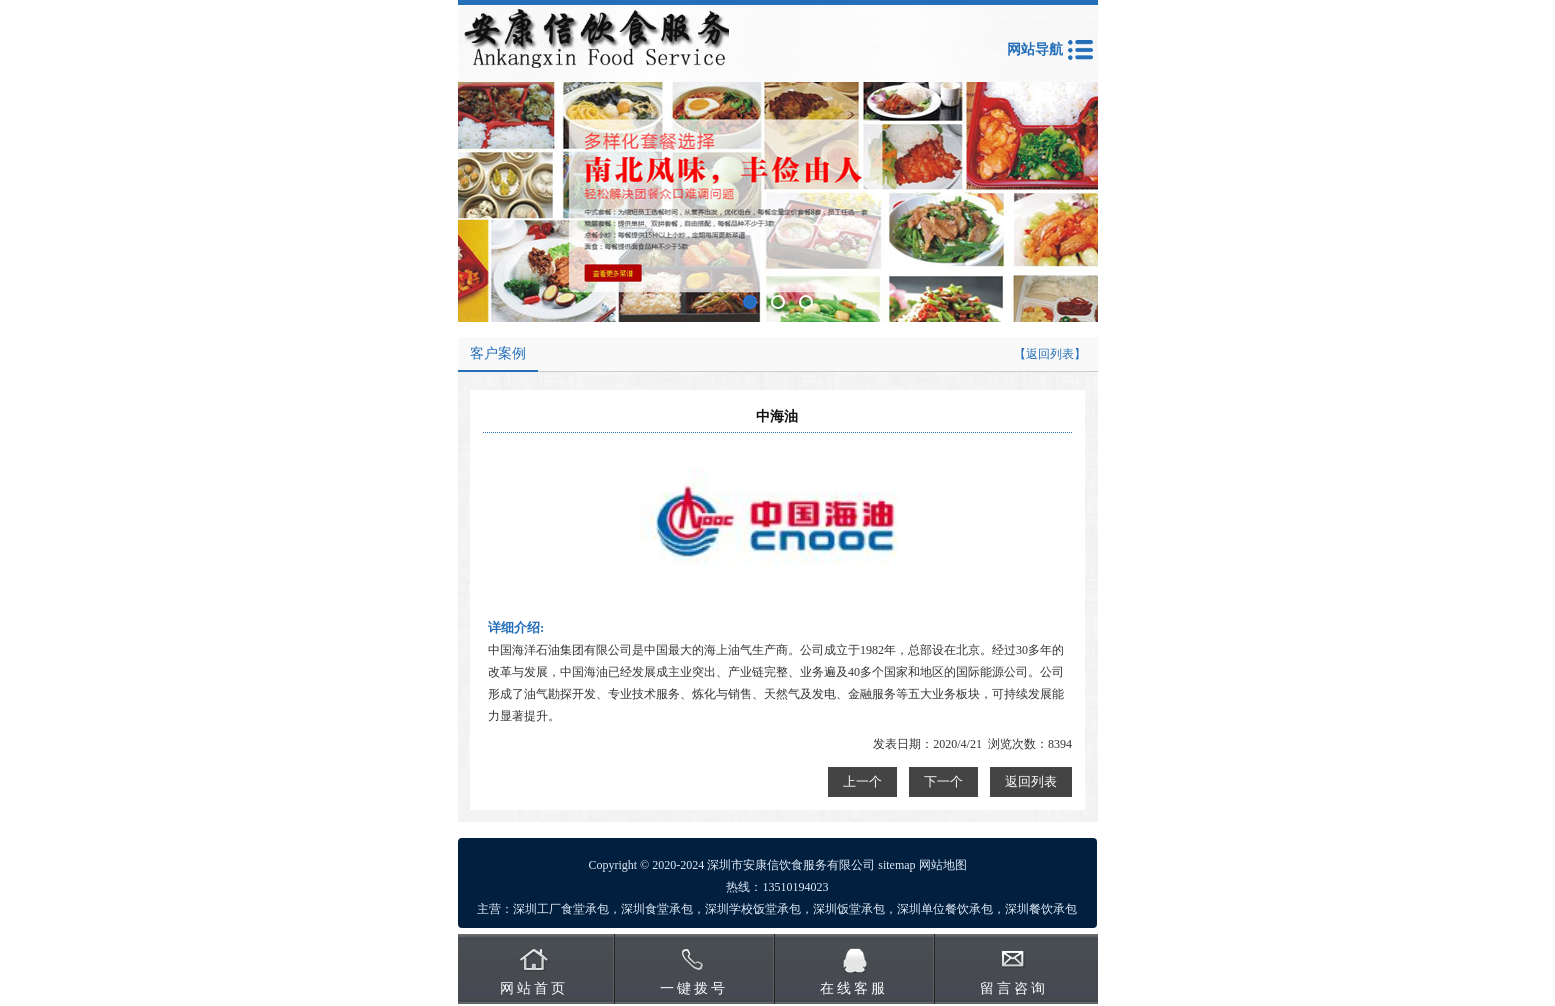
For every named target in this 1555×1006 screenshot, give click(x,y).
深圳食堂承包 (657, 909)
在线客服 (854, 988)
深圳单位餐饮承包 (945, 909)
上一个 (862, 781)
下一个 (943, 781)
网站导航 (1035, 49)
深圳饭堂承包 (849, 909)
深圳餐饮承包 (1041, 909)
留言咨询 (1014, 988)
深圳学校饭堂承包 (753, 909)
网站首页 (534, 988)
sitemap (896, 865)
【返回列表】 (1050, 354)
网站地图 (943, 865)
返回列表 (1031, 781)
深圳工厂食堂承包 (561, 909)
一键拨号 (694, 988)
